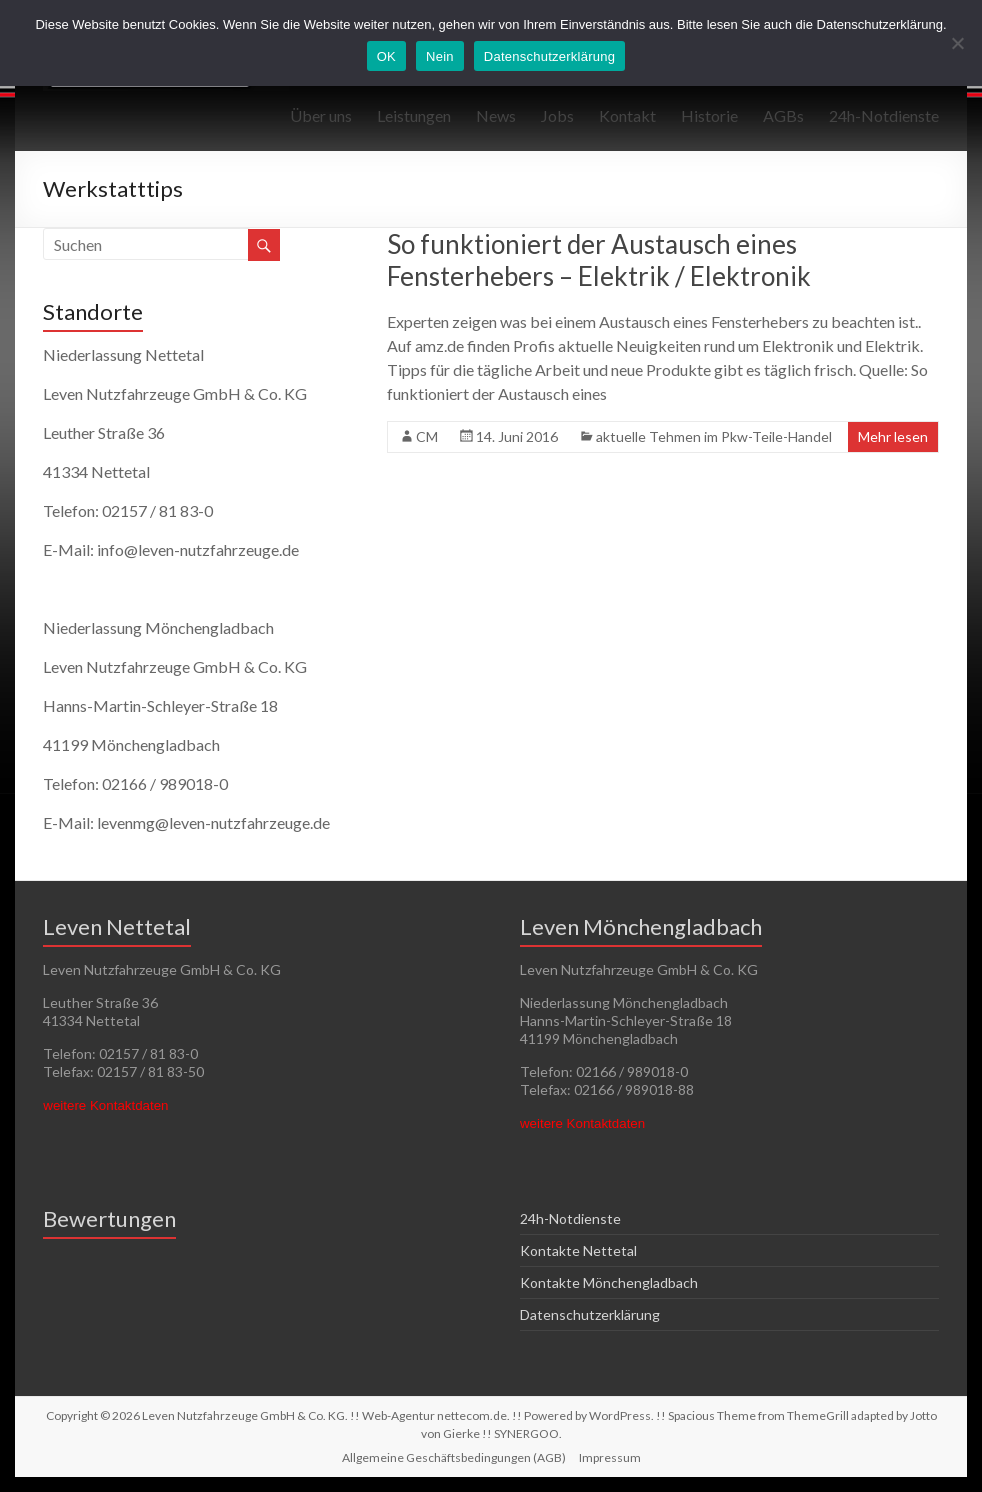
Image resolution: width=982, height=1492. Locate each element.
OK (386, 56)
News (496, 115)
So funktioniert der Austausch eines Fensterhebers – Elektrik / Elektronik (599, 260)
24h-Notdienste (884, 115)
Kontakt (627, 115)
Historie (709, 115)
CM (427, 436)
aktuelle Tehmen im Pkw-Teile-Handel (714, 436)
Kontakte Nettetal (578, 1250)
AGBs (783, 115)
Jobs (557, 115)
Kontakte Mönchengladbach (609, 1282)
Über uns (321, 115)
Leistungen (414, 115)
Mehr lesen (893, 436)
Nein (440, 56)
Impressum (610, 1457)
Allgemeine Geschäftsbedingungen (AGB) (454, 1457)
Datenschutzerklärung (590, 1314)
